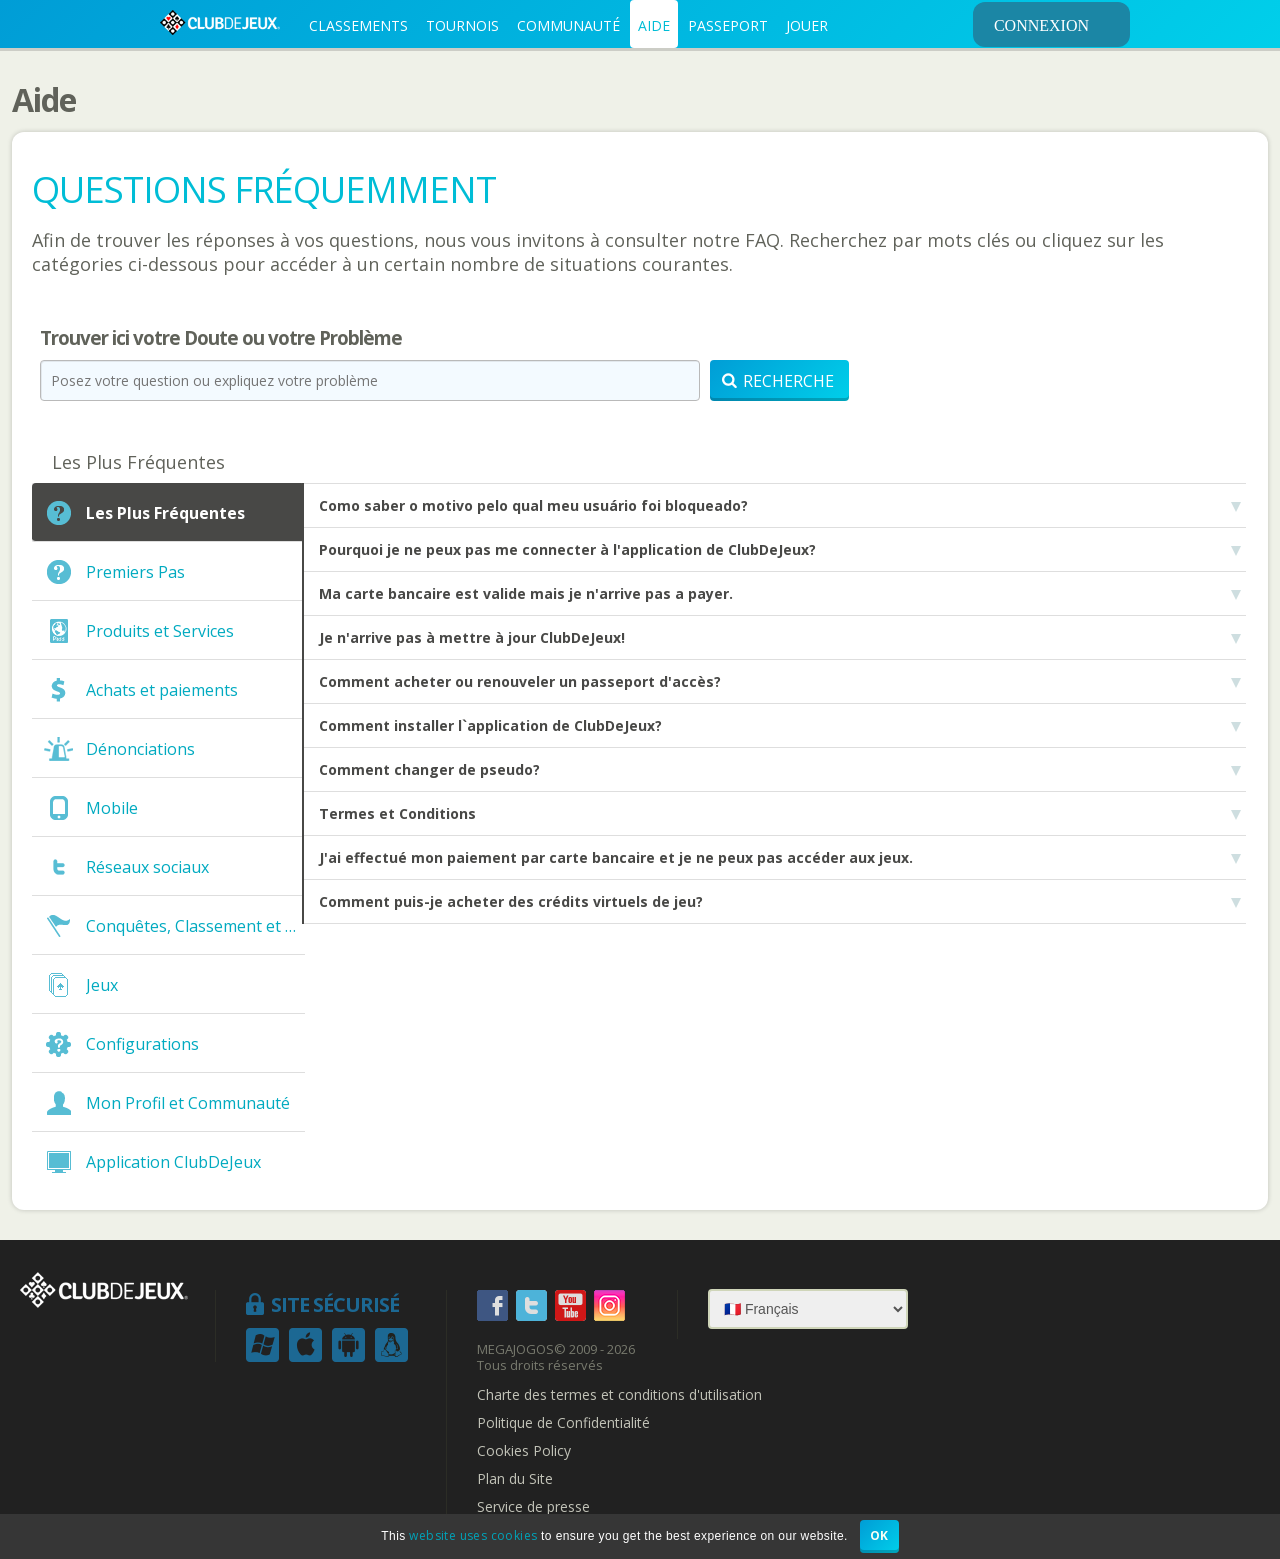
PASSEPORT (728, 25)
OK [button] (879, 1535)
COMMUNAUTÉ (568, 25)
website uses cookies (473, 1535)
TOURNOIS (462, 25)
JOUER (807, 25)
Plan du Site (515, 1479)
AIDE (654, 25)
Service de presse (533, 1507)
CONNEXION (1058, 25)
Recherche (778, 381)
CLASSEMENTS (358, 25)
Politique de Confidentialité (563, 1423)
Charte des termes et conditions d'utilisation (619, 1395)
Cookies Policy (524, 1451)
